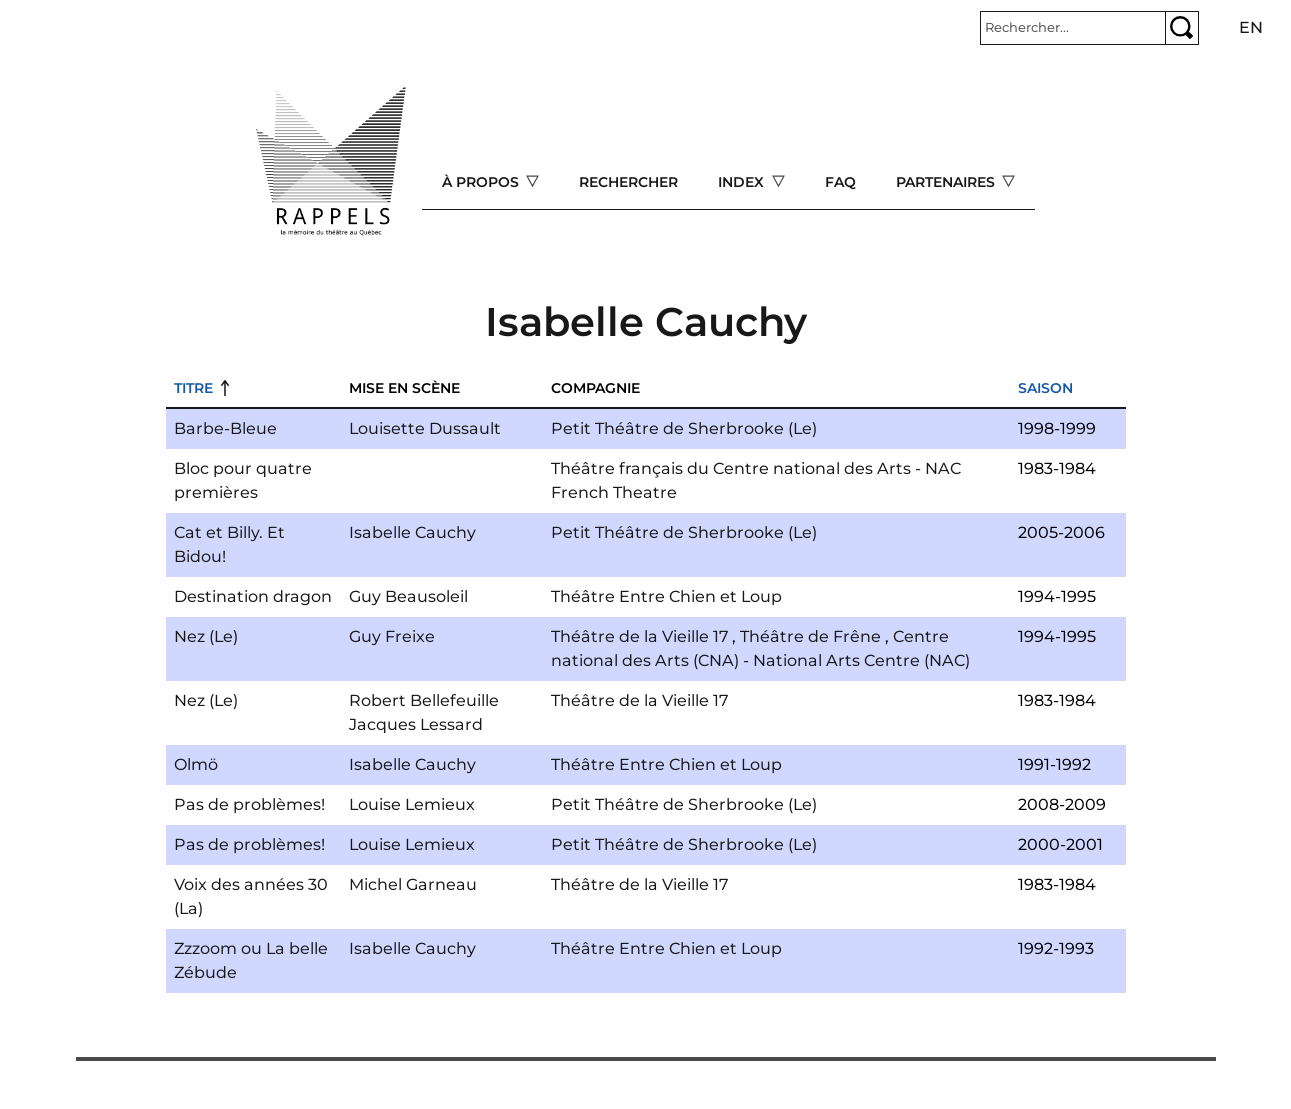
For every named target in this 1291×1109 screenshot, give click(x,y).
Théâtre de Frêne (810, 636)
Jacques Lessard (416, 724)
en (1251, 27)
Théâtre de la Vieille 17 (639, 636)
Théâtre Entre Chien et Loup (666, 596)
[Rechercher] (1073, 28)
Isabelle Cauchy (412, 532)
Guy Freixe (392, 636)
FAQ (840, 182)
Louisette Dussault (425, 428)
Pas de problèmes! (249, 804)
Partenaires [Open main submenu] (947, 182)
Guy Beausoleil (408, 596)
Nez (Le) (206, 636)
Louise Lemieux (412, 804)
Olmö (196, 764)
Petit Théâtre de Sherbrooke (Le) (684, 428)
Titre (193, 388)
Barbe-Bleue (225, 428)
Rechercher (628, 182)
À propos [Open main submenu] (482, 182)
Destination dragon (253, 596)
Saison (1045, 388)
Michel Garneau (413, 884)
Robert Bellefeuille (424, 700)
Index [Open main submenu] (743, 182)
